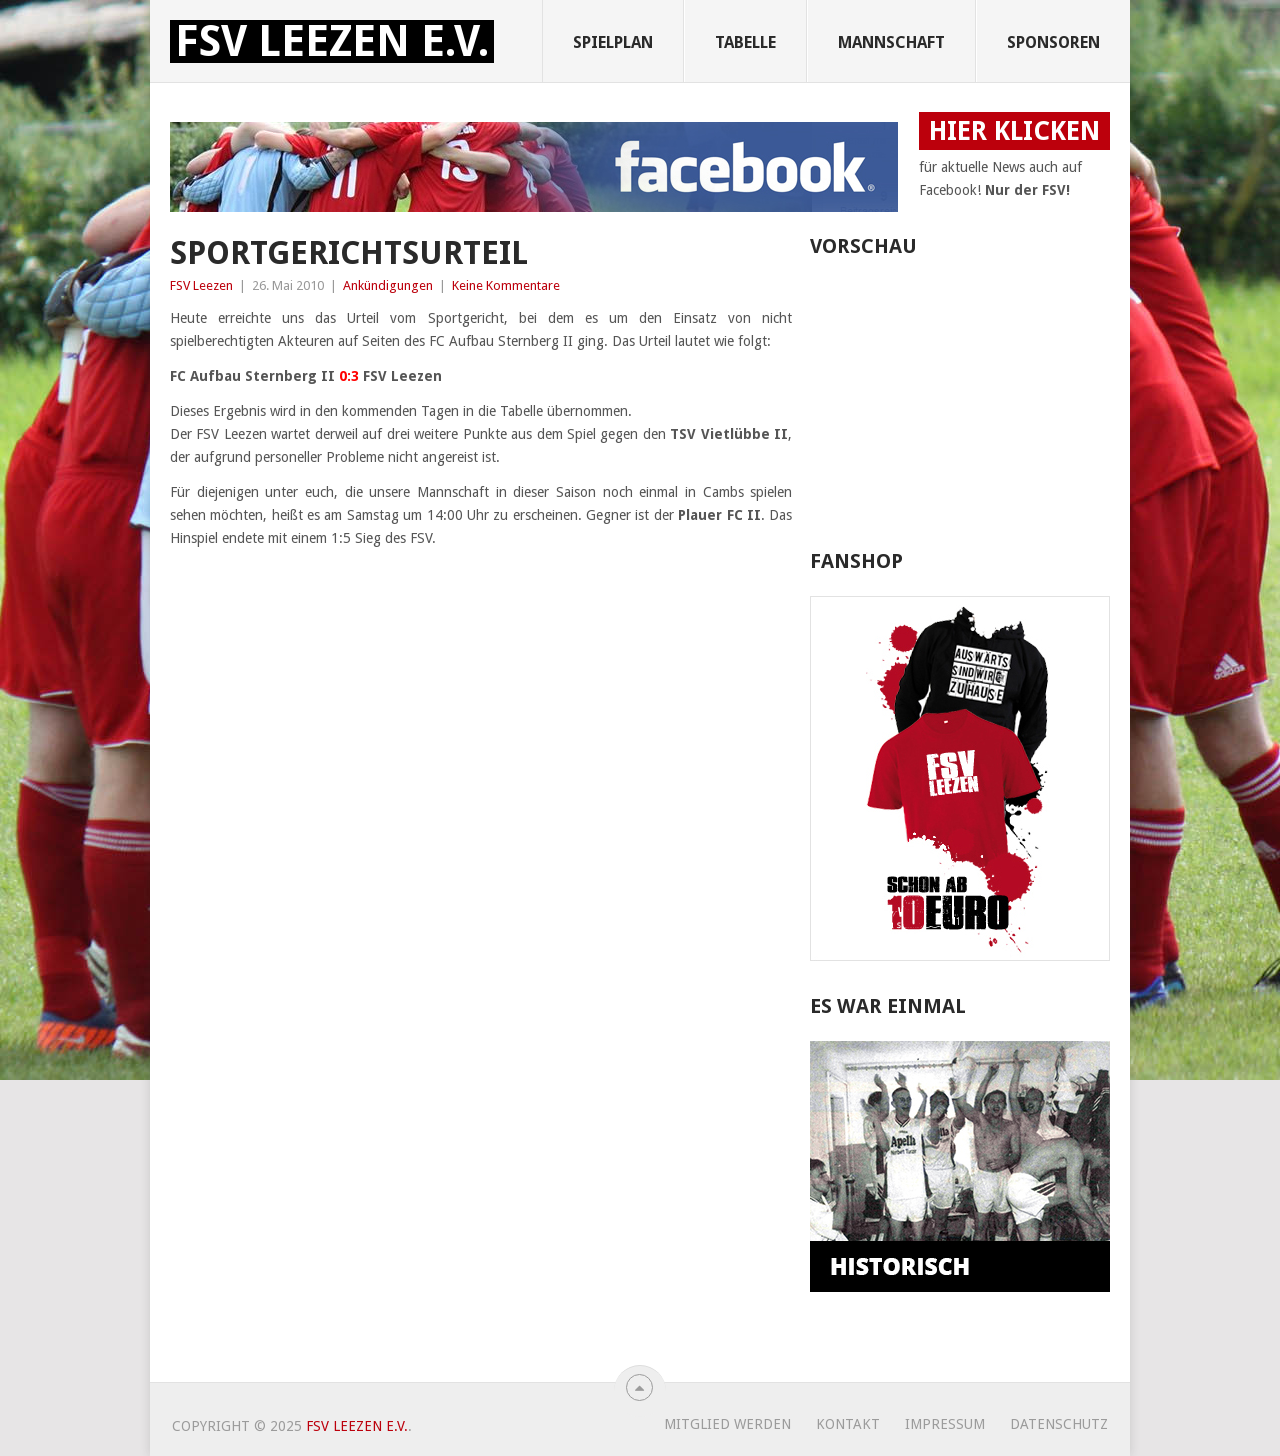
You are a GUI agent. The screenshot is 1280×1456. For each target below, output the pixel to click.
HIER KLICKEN (1014, 131)
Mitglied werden (727, 1424)
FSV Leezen (201, 285)
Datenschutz (1059, 1424)
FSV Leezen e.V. (332, 41)
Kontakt (848, 1424)
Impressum (945, 1424)
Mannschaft (891, 42)
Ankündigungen (388, 285)
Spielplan (613, 42)
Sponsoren (1053, 42)
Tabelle (745, 42)
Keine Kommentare (506, 285)
